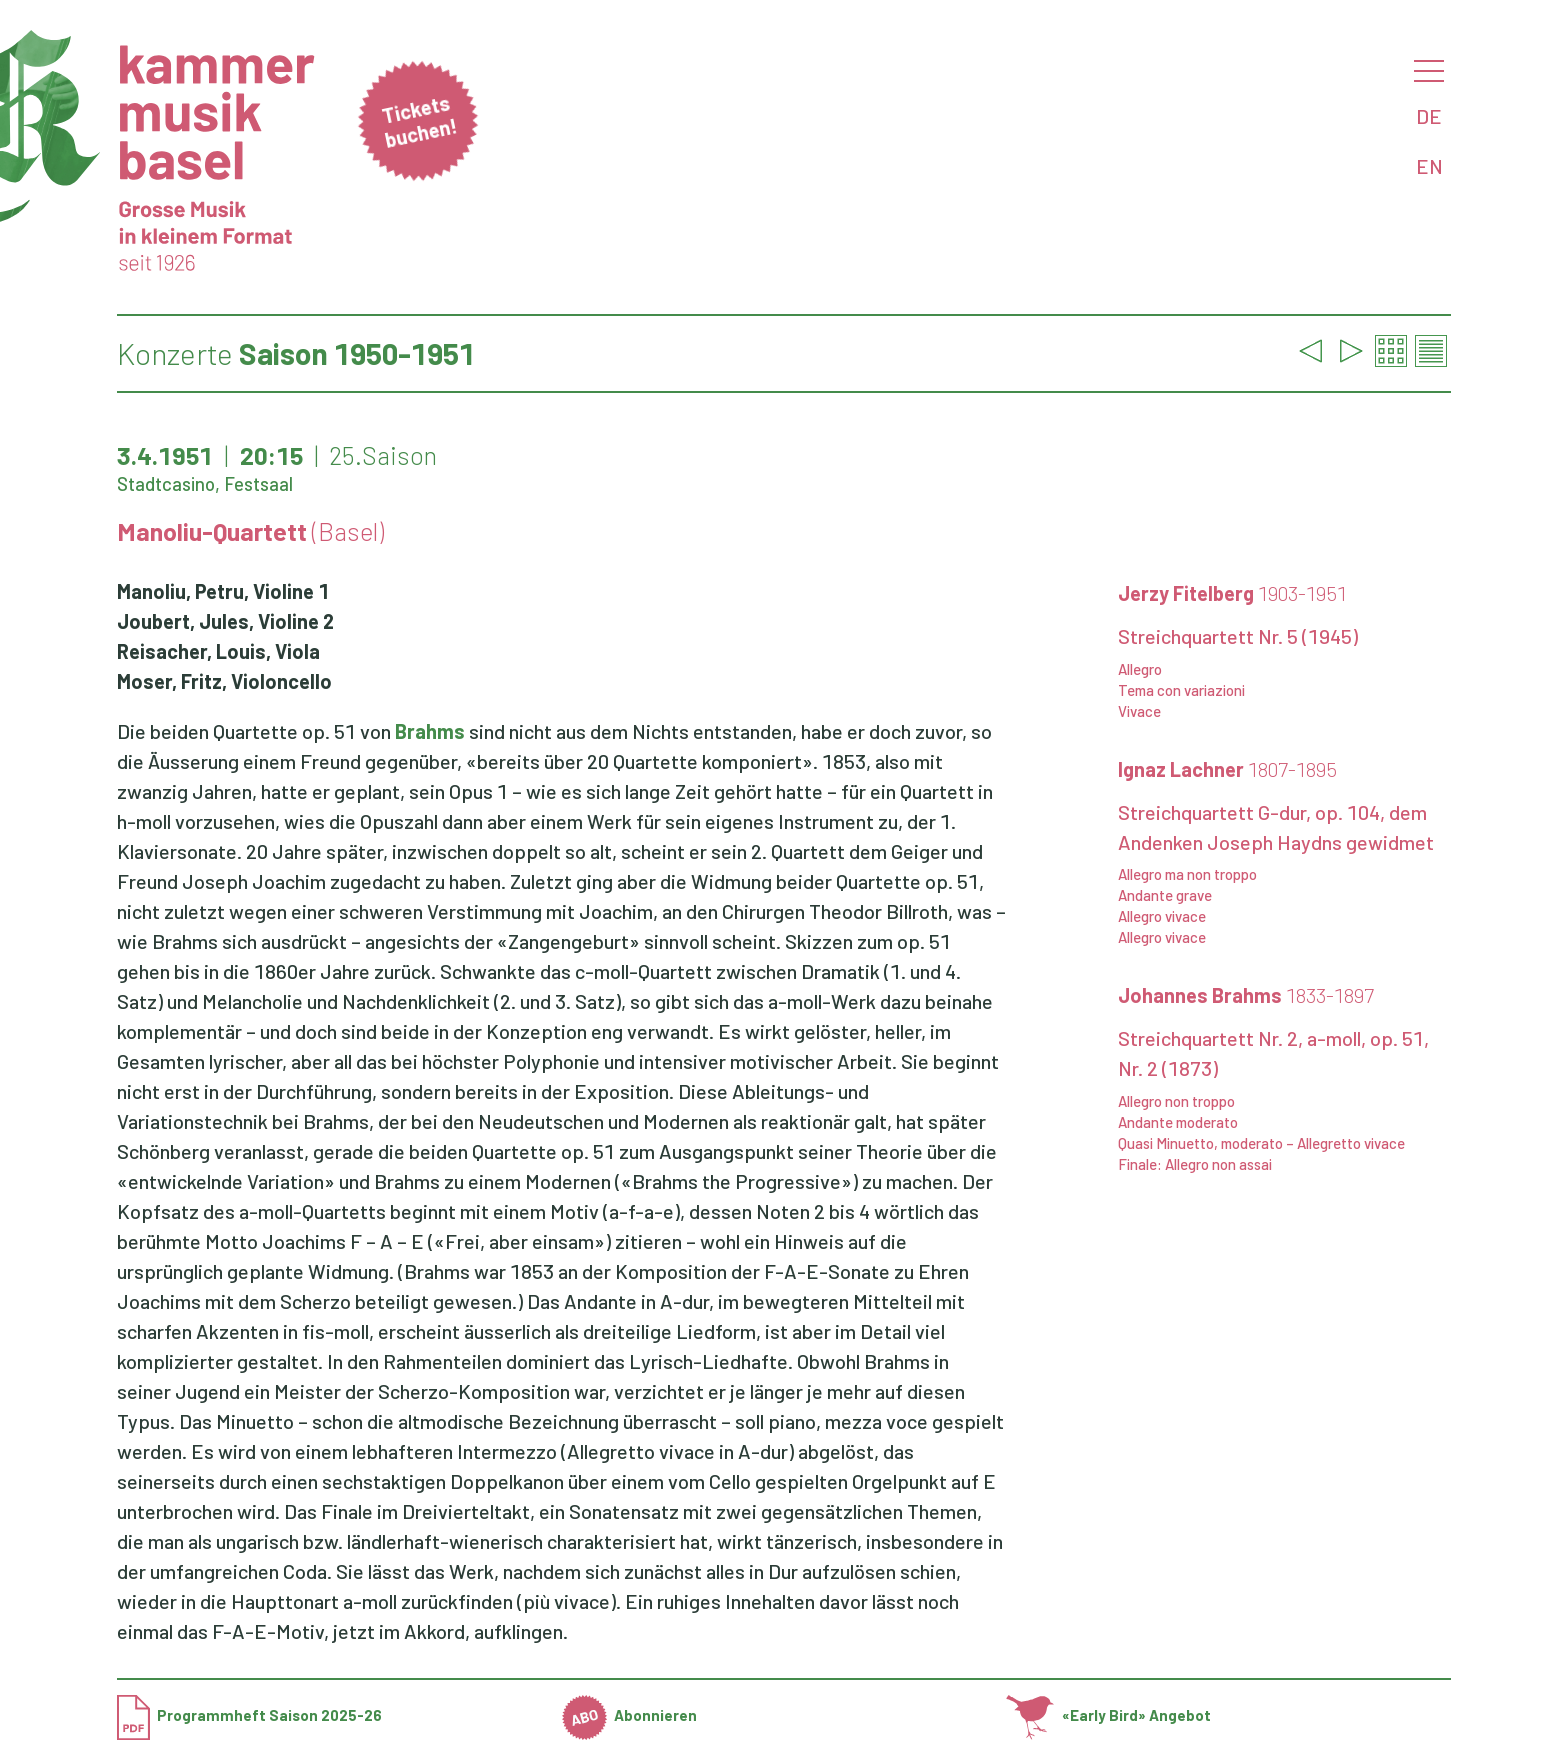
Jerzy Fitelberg (1232, 593)
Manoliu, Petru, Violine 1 (223, 591)
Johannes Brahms (1246, 995)
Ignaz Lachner (1227, 769)
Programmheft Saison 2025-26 (249, 1715)
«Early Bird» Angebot (1108, 1715)
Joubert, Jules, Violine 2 (225, 621)
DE (1429, 116)
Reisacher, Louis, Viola (218, 651)
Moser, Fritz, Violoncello (224, 681)
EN (1429, 166)
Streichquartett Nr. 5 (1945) (1238, 636)
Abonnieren (630, 1715)
